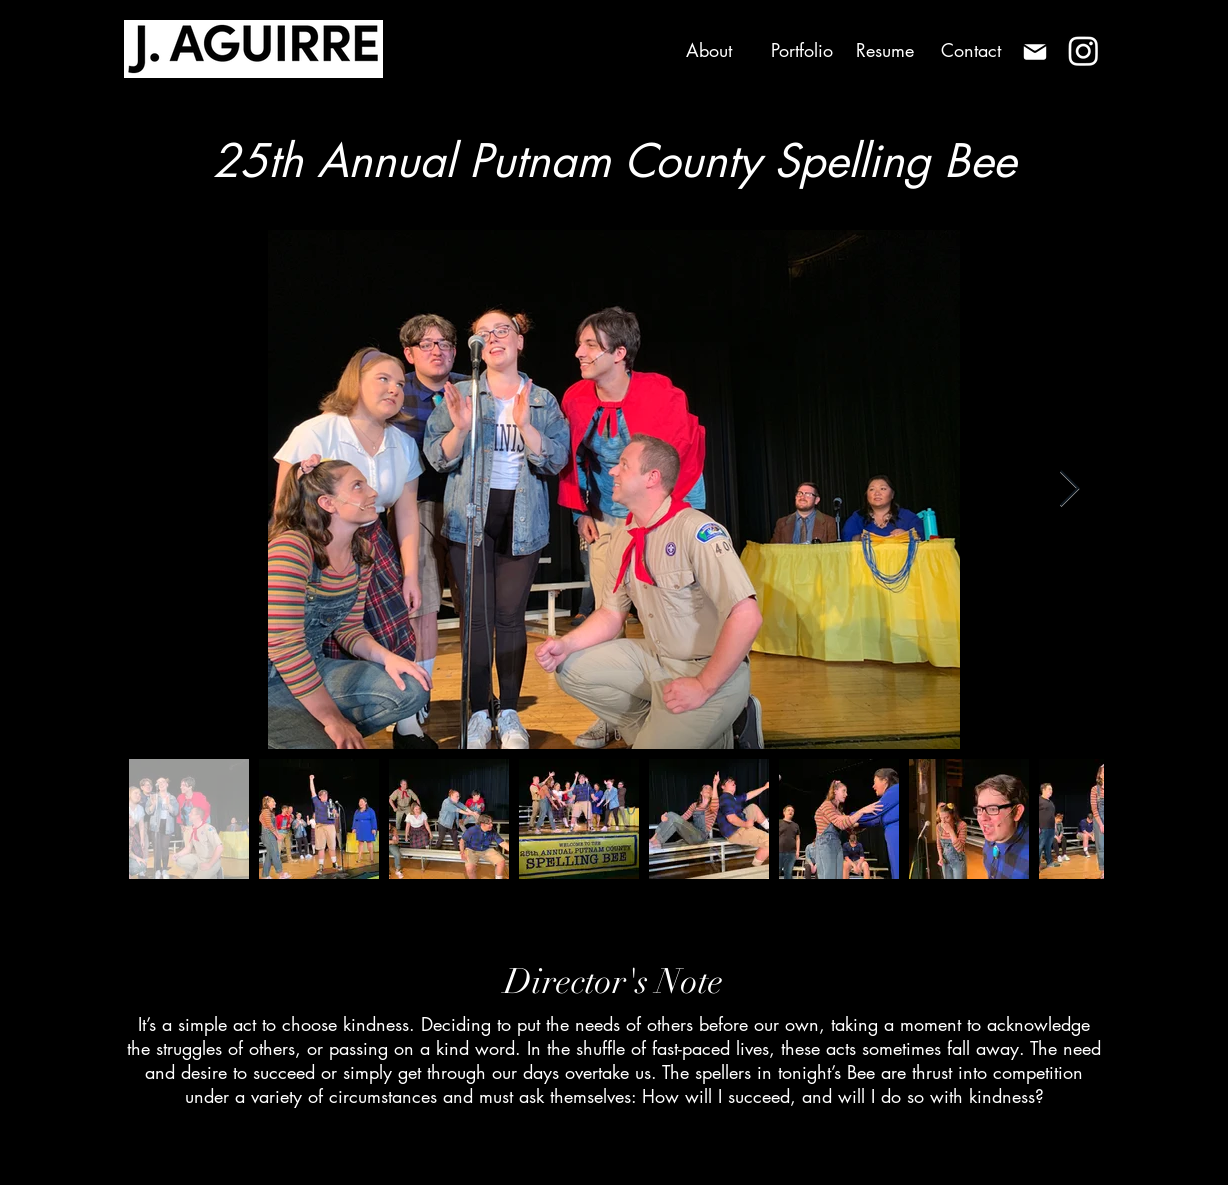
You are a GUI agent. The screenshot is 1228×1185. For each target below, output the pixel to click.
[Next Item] (1069, 489)
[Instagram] (1083, 50)
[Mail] (1034, 51)
